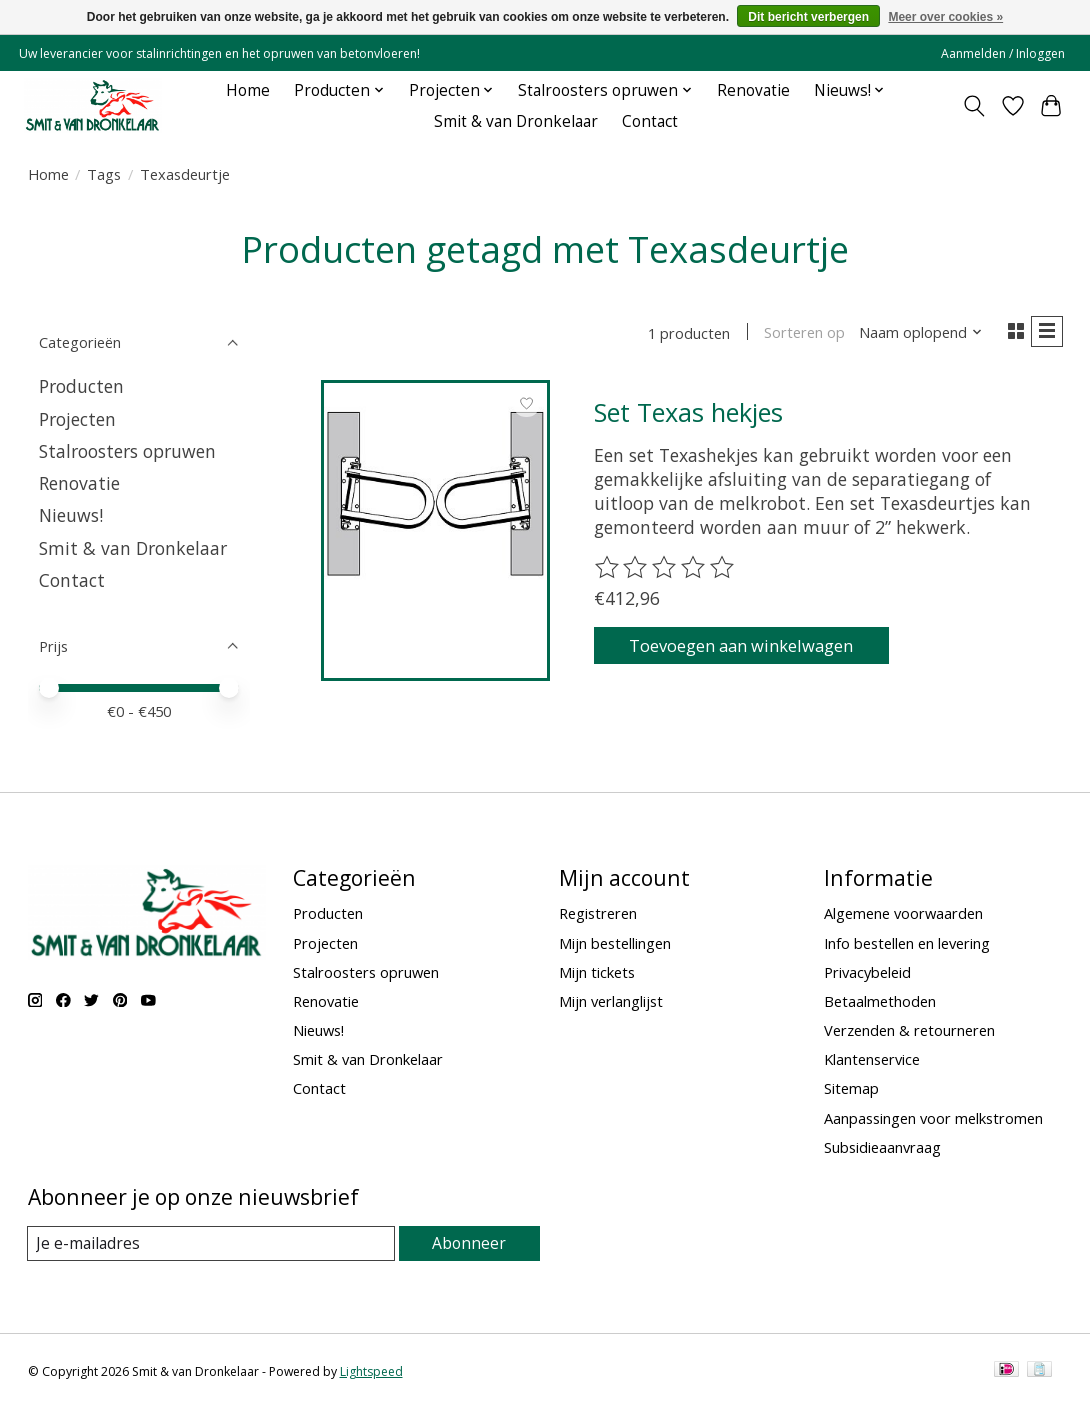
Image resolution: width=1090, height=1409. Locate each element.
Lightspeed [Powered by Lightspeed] (371, 1371)
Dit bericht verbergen (808, 17)
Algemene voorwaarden (903, 913)
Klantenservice (872, 1059)
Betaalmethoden (880, 1001)
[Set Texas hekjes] (435, 497)
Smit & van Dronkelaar (516, 121)
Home (248, 90)
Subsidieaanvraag (882, 1147)
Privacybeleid (867, 972)
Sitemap (851, 1088)
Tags (104, 174)
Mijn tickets (597, 972)
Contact (650, 121)
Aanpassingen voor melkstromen (933, 1118)
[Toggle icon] (973, 106)
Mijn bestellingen (615, 943)
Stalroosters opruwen (127, 451)
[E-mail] (212, 1244)
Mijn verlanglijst (611, 1001)
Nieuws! (71, 515)
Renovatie (753, 90)
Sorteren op (798, 334)
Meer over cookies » (945, 17)
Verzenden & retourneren (909, 1030)
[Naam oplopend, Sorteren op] (914, 334)
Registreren (598, 913)
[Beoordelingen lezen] (666, 572)
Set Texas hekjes (688, 415)
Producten (81, 386)
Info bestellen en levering (907, 943)
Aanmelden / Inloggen (1003, 53)
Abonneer (470, 1243)
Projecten (77, 419)
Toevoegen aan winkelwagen (756, 651)
